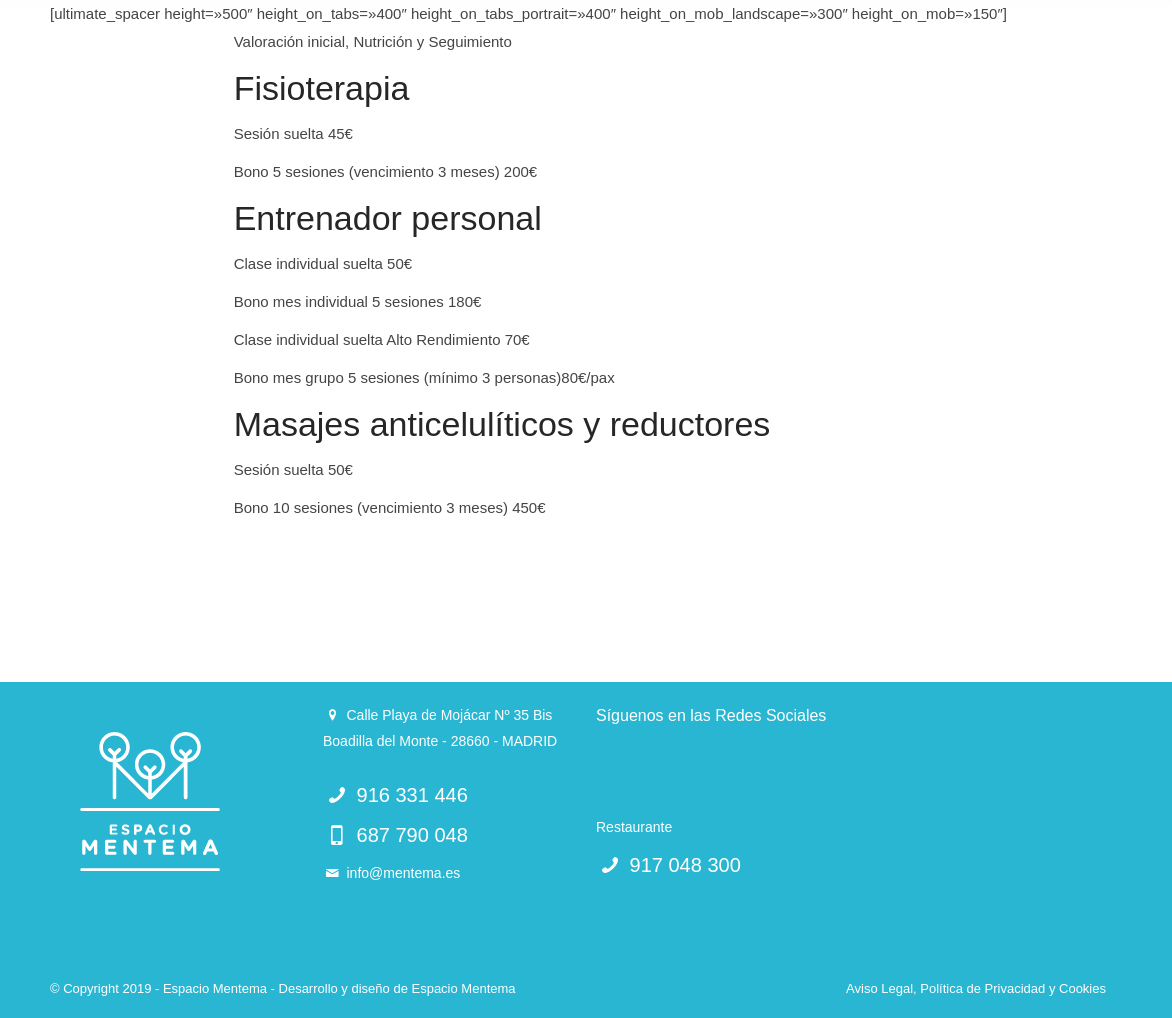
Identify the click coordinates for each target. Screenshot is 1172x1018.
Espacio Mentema (463, 988)
